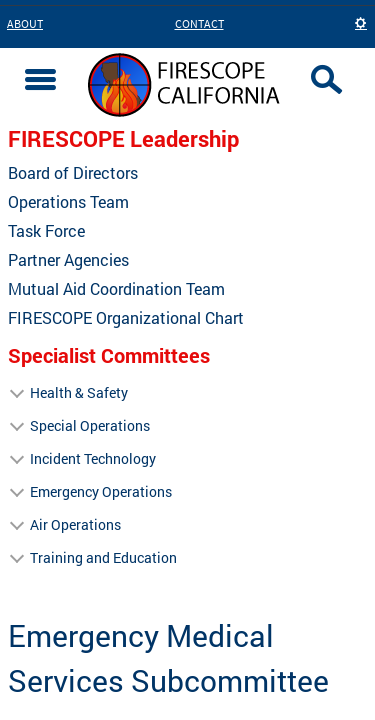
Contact (199, 23)
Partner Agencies (68, 260)
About (25, 23)
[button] (361, 23)
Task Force (46, 231)
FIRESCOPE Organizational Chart (126, 318)
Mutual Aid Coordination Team (116, 289)
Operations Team (68, 202)
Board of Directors (73, 173)
